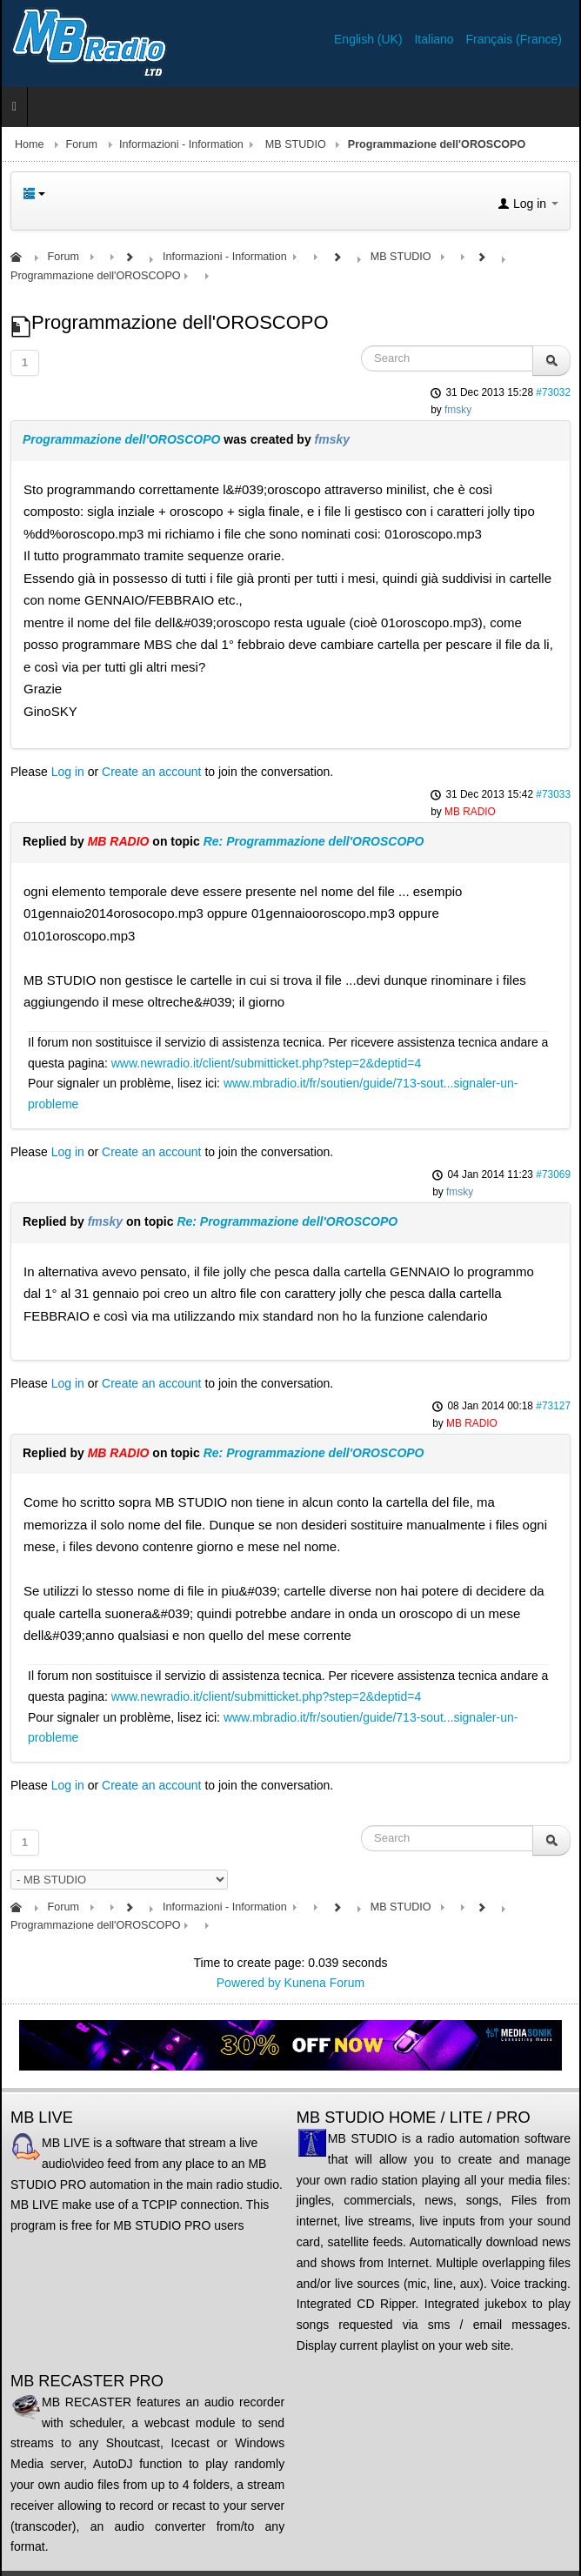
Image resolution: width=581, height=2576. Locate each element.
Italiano (435, 39)
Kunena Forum (324, 1983)
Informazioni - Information (181, 144)
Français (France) (514, 39)
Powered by (249, 1983)
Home (29, 144)
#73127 (553, 1406)
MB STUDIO (295, 144)
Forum (81, 144)
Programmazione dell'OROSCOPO (121, 439)
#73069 (553, 1174)
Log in (67, 772)
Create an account (151, 772)
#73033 (553, 794)
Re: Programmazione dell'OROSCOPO (314, 841)
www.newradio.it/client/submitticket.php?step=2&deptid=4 (266, 1063)
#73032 (553, 392)
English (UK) (369, 39)
